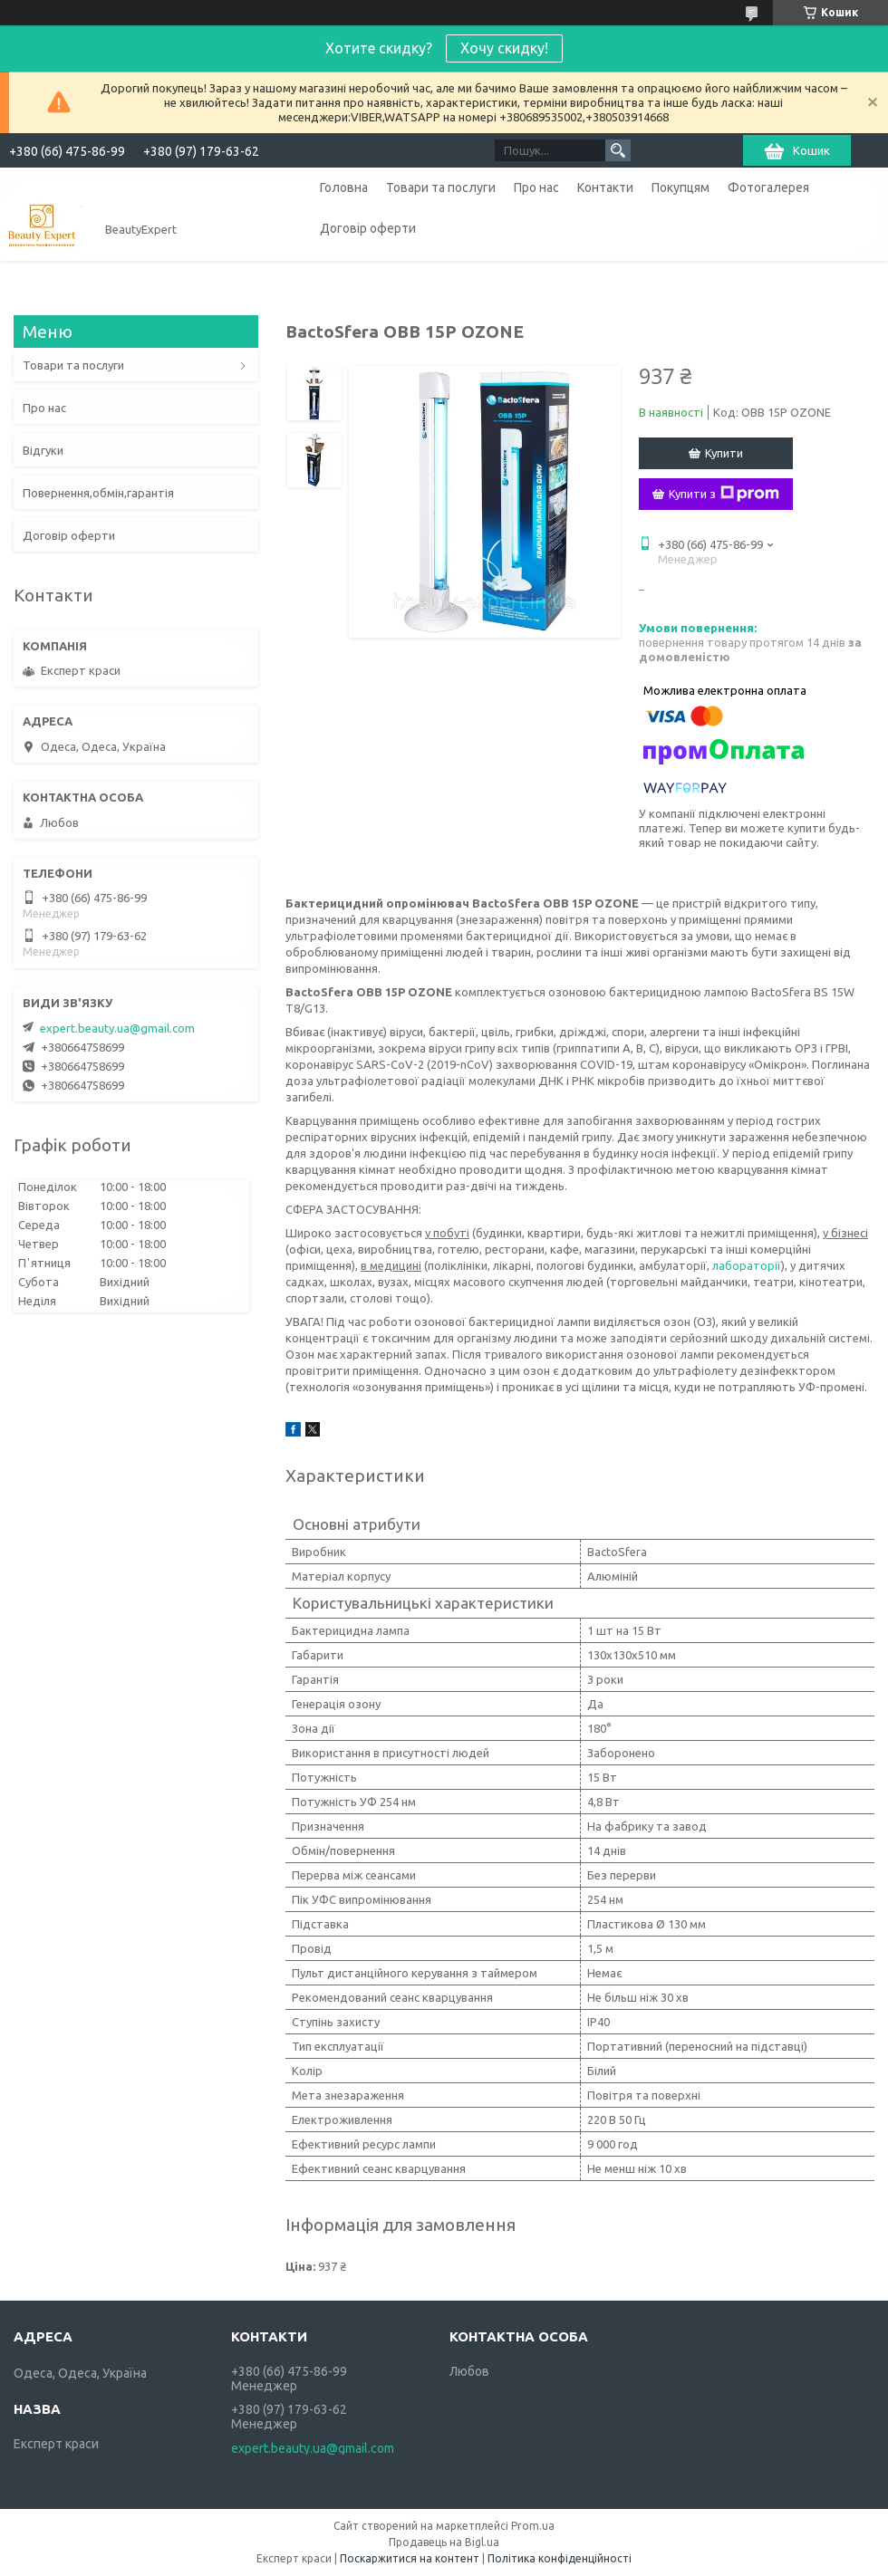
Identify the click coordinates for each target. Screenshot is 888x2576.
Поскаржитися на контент (409, 2558)
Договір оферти (368, 228)
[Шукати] (618, 150)
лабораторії (746, 1265)
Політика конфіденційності (559, 2558)
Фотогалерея (768, 187)
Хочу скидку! (504, 48)
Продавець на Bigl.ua (444, 2542)
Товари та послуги (441, 187)
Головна (344, 187)
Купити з (724, 493)
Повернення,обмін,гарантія (98, 492)
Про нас (536, 187)
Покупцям (680, 187)
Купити (724, 453)
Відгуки (43, 450)
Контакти (605, 187)
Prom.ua (533, 2526)
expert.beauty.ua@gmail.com (117, 1028)
